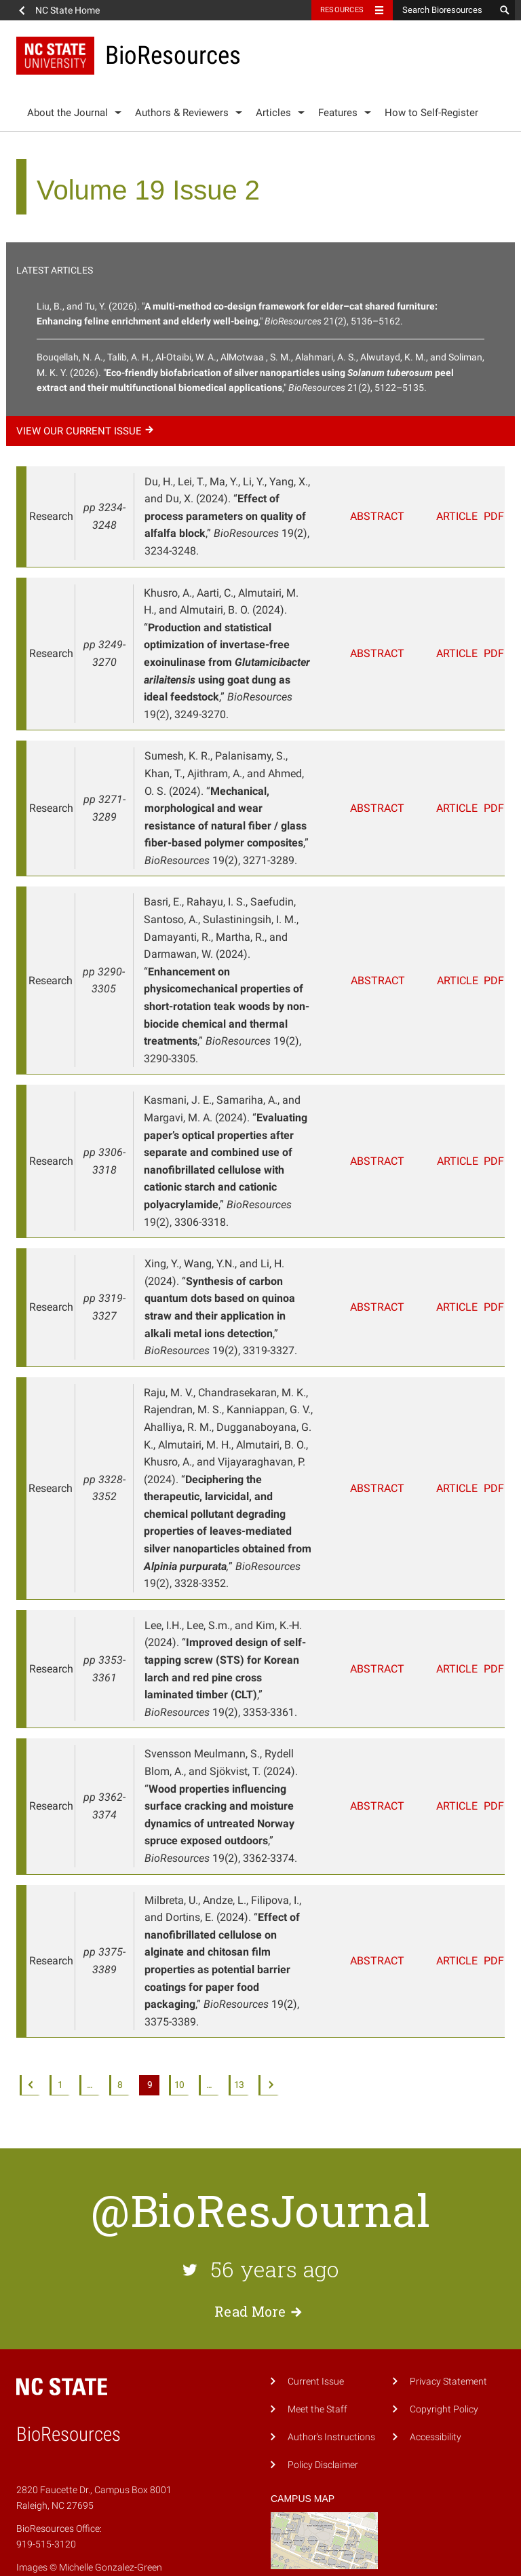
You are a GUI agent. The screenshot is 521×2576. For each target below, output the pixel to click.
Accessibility (435, 2367)
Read (260, 2241)
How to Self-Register (431, 113)
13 (239, 2016)
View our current (86, 431)
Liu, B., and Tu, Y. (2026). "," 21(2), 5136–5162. (237, 313)
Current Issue (316, 2311)
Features (338, 113)
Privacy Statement (448, 2311)
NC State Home (67, 10)
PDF (488, 516)
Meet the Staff (317, 2339)
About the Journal (67, 113)
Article (441, 516)
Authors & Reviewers (182, 113)
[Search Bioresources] (444, 10)
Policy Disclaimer (323, 2395)
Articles (273, 113)
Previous (30, 2016)
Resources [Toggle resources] (342, 9)
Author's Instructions (331, 2367)
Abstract (378, 516)
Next (268, 2016)
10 (179, 2016)
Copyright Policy (444, 2339)
